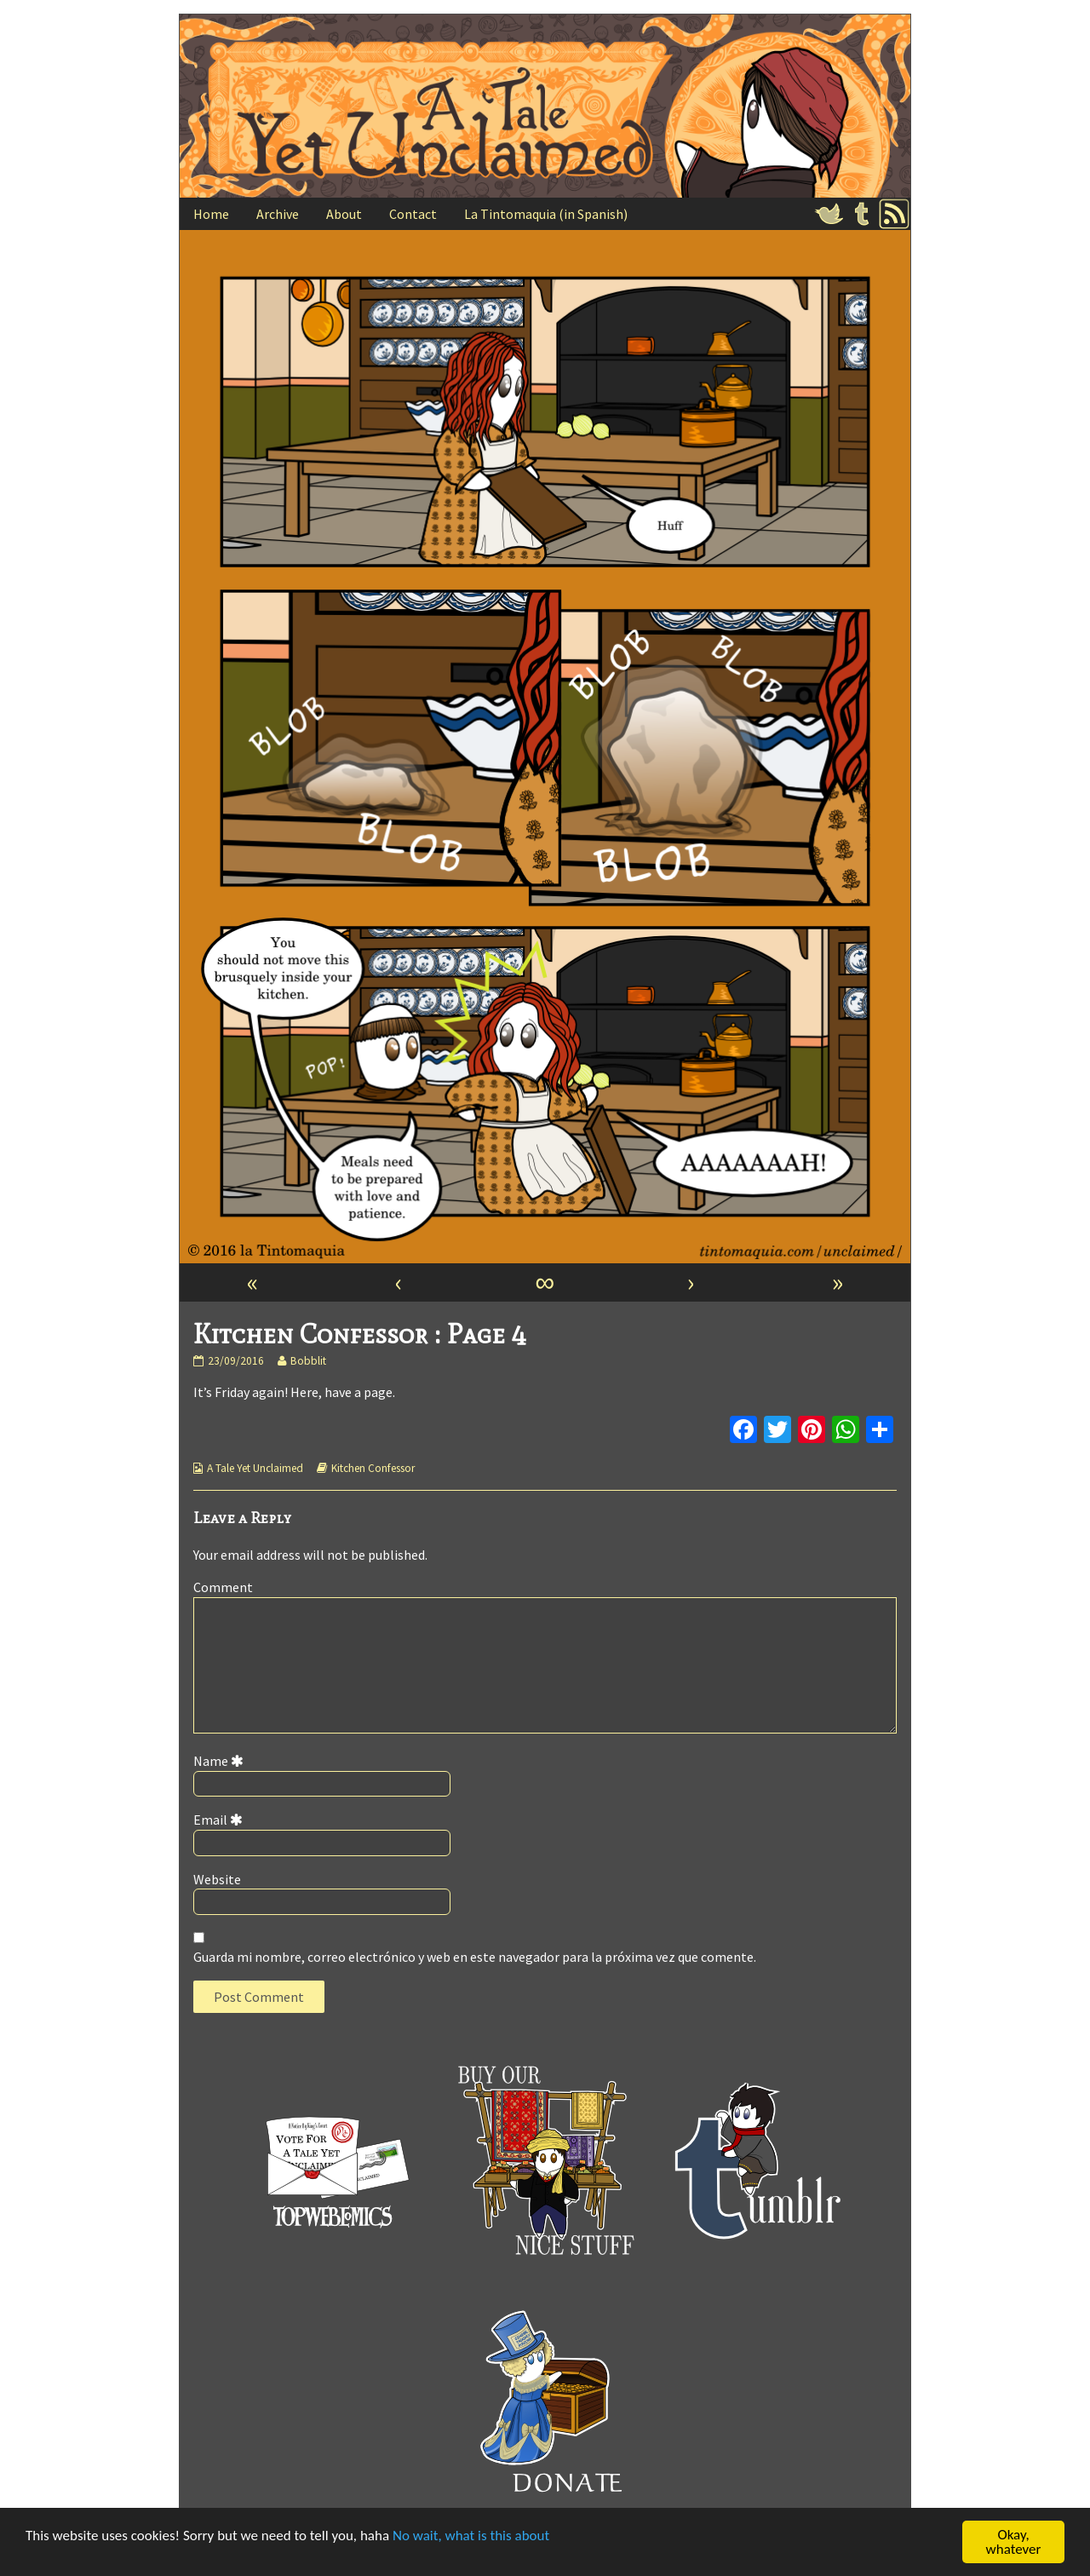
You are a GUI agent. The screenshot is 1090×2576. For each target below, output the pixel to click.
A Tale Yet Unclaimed (255, 1468)
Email (221, 1819)
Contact (413, 213)
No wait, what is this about (471, 2535)
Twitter (829, 214)
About (344, 213)
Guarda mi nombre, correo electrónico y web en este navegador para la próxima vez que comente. (474, 1956)
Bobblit (308, 1361)
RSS (894, 214)
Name (221, 1760)
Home (211, 213)
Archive (277, 213)
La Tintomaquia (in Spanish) (546, 213)
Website (217, 1879)
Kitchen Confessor (373, 1468)
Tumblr (862, 214)
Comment (223, 1587)
